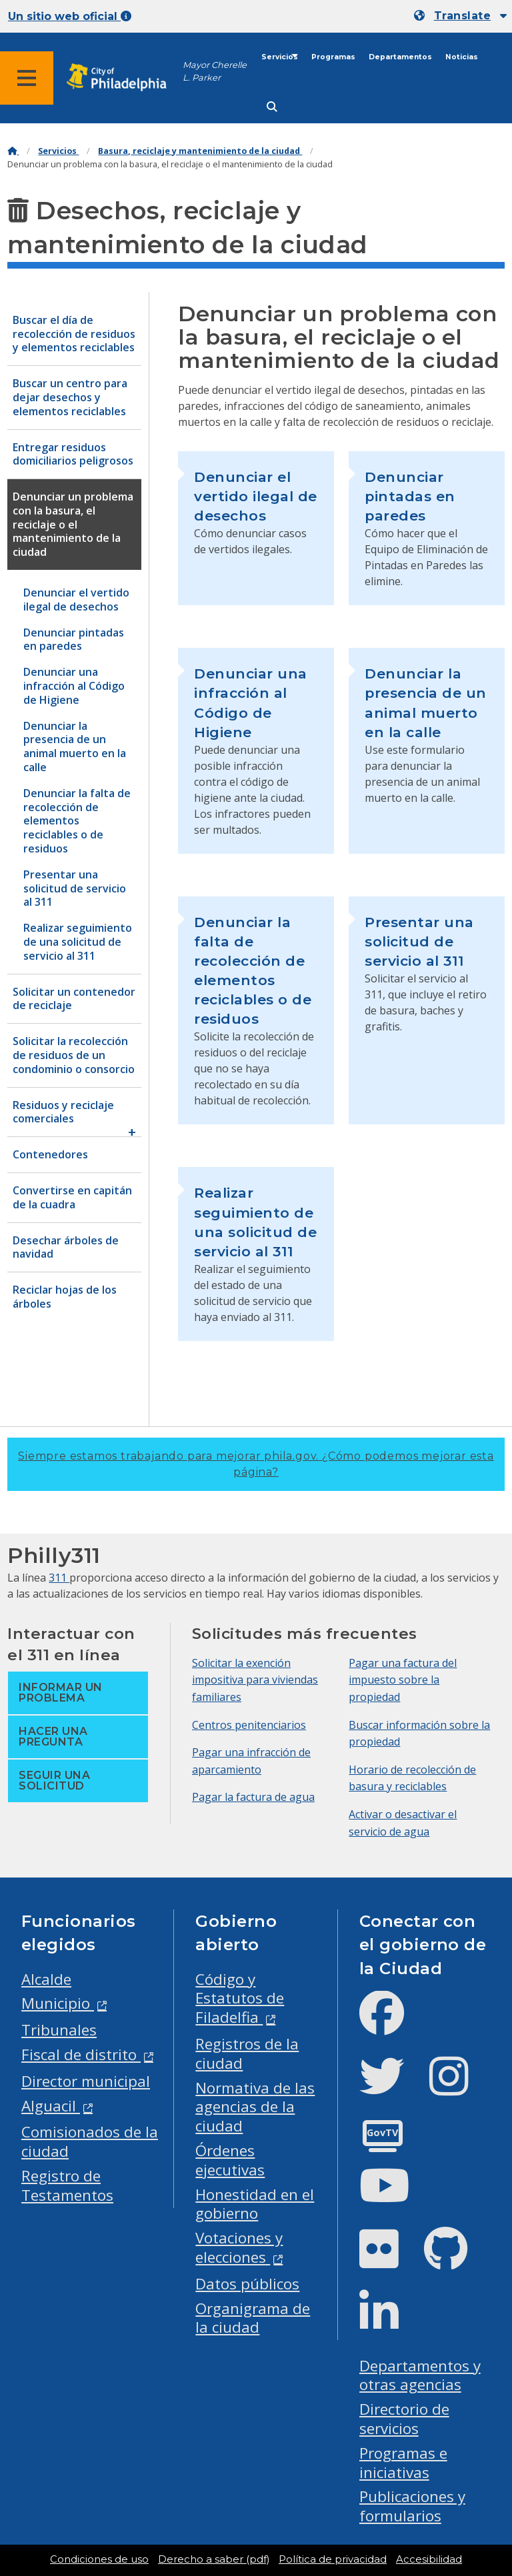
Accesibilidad (429, 2559)
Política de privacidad (333, 2559)
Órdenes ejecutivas (230, 2160)
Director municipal (85, 2081)
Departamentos (400, 57)
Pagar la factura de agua (253, 1797)
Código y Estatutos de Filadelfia (239, 1998)
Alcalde (46, 1979)
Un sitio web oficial (69, 16)
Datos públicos (247, 2283)
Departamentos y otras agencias (420, 2375)
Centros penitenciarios (249, 1725)
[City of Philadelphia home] (123, 77)
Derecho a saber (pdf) (213, 2559)
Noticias (461, 57)
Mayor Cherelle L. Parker (215, 71)
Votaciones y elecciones (239, 2247)
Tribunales (59, 2029)
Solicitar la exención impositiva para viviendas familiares (255, 1680)
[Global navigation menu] (26, 78)
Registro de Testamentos (67, 2185)
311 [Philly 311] (59, 1577)
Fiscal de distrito (81, 2054)
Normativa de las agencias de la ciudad (255, 2107)
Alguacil (50, 2105)
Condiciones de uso (99, 2559)
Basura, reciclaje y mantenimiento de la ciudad (200, 151)
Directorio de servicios (404, 2419)
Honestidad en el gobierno (254, 2204)
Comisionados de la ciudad (89, 2141)
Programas (333, 57)
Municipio (57, 2003)
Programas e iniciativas (403, 2463)
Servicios (279, 57)
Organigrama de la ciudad (252, 2318)
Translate (462, 15)
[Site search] (272, 107)
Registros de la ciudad (247, 2053)
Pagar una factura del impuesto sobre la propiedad (403, 1680)
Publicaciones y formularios (412, 2506)
